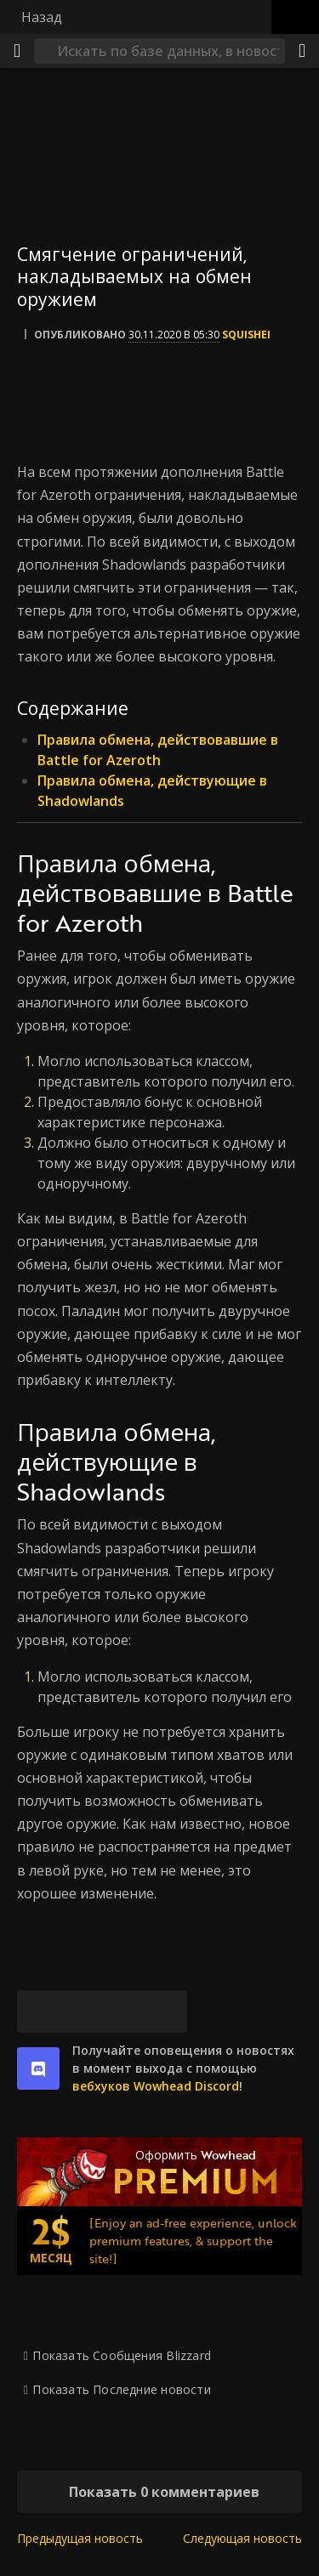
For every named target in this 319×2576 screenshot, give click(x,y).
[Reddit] (123, 2011)
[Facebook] (81, 2011)
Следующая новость (242, 2538)
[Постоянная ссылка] (166, 2011)
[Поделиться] (302, 51)
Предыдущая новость (80, 2538)
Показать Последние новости (121, 2389)
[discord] (38, 2067)
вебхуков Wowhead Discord (155, 2086)
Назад (41, 17)
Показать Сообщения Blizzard (121, 2355)
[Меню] (17, 51)
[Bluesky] (38, 2011)
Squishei (246, 334)
